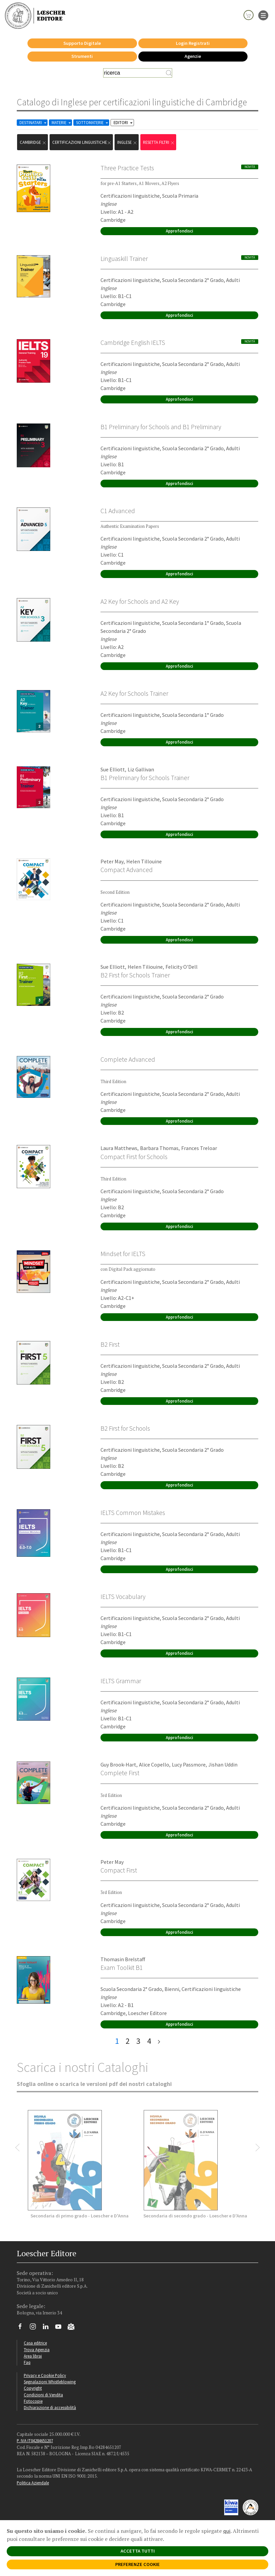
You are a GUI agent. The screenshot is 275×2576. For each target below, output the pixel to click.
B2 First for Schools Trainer (135, 975)
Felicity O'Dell (181, 966)
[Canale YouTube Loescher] (61, 2328)
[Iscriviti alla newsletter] (73, 2327)
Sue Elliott (112, 769)
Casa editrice (35, 2343)
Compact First (118, 1870)
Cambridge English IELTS (132, 343)
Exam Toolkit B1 (121, 1968)
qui (226, 2530)
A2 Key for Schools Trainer (134, 693)
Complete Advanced (127, 1059)
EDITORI (124, 122)
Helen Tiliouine (145, 966)
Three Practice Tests (127, 168)
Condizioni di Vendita (43, 2394)
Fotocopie (33, 2401)
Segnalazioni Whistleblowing (50, 2381)
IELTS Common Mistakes (132, 1513)
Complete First (119, 1773)
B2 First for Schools (125, 1428)
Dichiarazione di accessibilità (50, 2407)
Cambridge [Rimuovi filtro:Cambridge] (33, 142)
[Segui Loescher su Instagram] (35, 2328)
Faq (27, 2362)
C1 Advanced (117, 511)
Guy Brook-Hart (118, 1764)
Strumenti (82, 56)
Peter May (112, 861)
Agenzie (193, 56)
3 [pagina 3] (138, 2041)
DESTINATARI (33, 122)
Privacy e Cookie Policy (45, 2375)
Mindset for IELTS (122, 1254)
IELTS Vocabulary (122, 1597)
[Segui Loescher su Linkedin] (48, 2328)
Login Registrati (193, 43)
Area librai (33, 2356)
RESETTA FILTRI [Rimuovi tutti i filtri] (159, 142)
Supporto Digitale (82, 43)
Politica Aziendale (33, 2482)
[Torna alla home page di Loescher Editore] (35, 15)
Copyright (33, 2388)
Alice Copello (154, 1764)
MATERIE (62, 122)
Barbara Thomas (159, 1148)
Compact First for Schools (133, 1157)
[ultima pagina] (159, 2041)
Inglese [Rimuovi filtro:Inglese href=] (127, 142)
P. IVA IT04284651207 (35, 2440)
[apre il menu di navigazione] (263, 14)
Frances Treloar (199, 1148)
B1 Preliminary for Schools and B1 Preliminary (160, 427)
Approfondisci (179, 230)
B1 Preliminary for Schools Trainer (144, 778)
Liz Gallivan (141, 769)
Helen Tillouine (144, 861)
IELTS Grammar (120, 1681)
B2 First (110, 1344)
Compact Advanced (126, 870)
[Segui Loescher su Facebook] (22, 2328)
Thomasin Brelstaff (122, 1959)
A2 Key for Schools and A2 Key (139, 601)
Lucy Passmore (189, 1764)
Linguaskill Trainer (124, 259)
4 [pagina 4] (149, 2041)
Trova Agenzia (37, 2349)
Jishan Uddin (222, 1764)
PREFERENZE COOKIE (137, 2564)
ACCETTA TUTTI (138, 2551)
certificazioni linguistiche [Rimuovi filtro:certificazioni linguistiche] (82, 142)
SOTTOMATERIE (92, 122)
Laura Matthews (118, 1148)
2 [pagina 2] (128, 2041)
